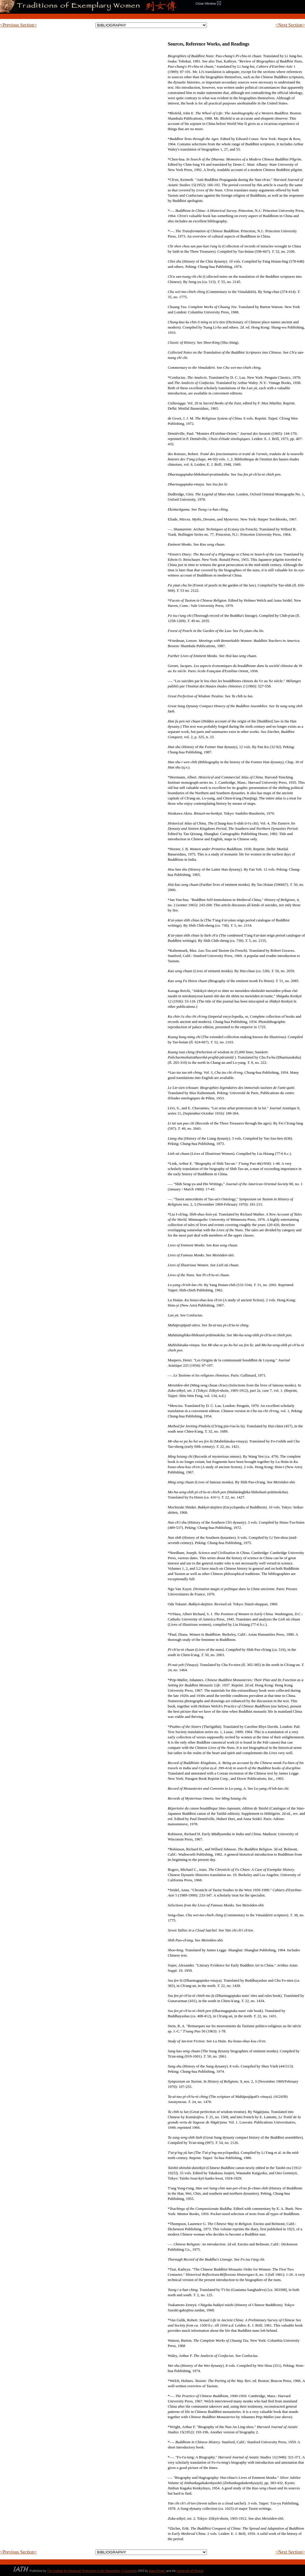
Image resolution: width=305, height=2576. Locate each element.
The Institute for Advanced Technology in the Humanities (83, 2570)
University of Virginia (190, 2570)
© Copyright (129, 2570)
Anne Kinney (157, 2570)
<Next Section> (290, 24)
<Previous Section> (18, 24)
